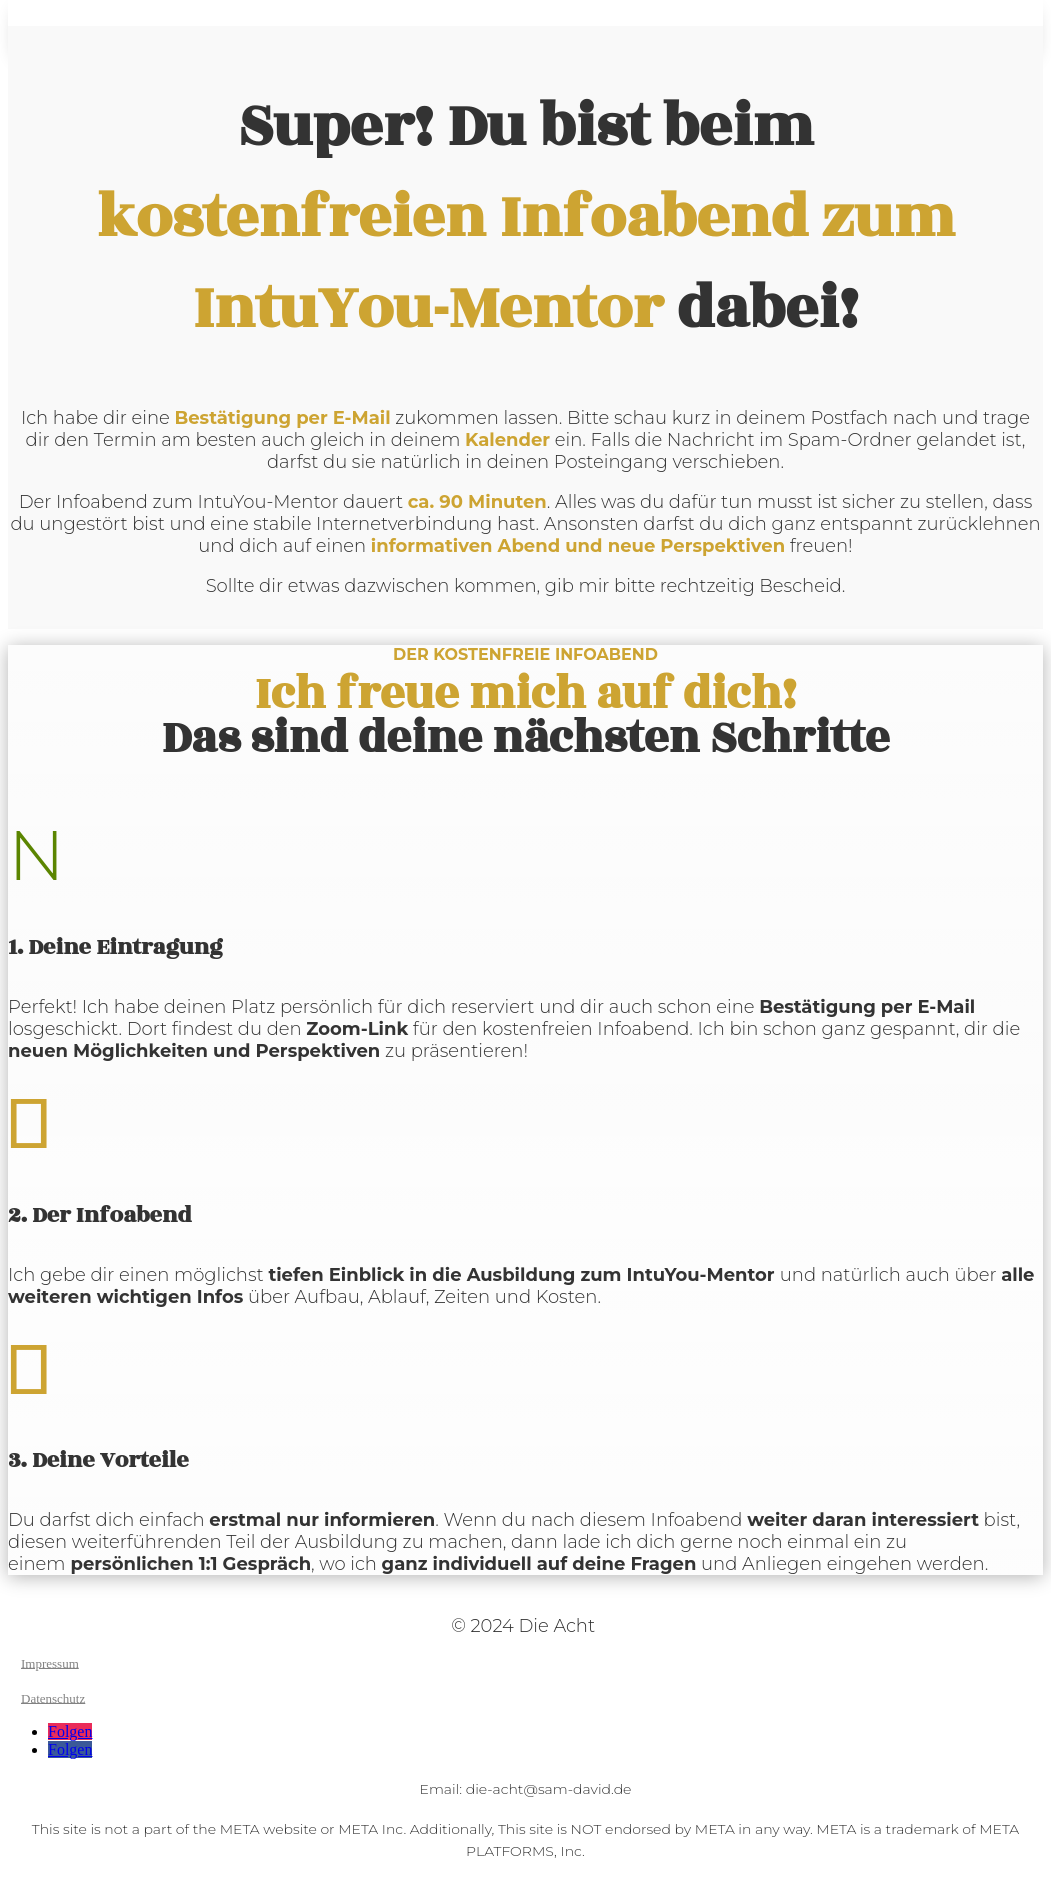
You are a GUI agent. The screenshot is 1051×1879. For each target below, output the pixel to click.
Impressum (50, 1662)
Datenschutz (53, 1697)
